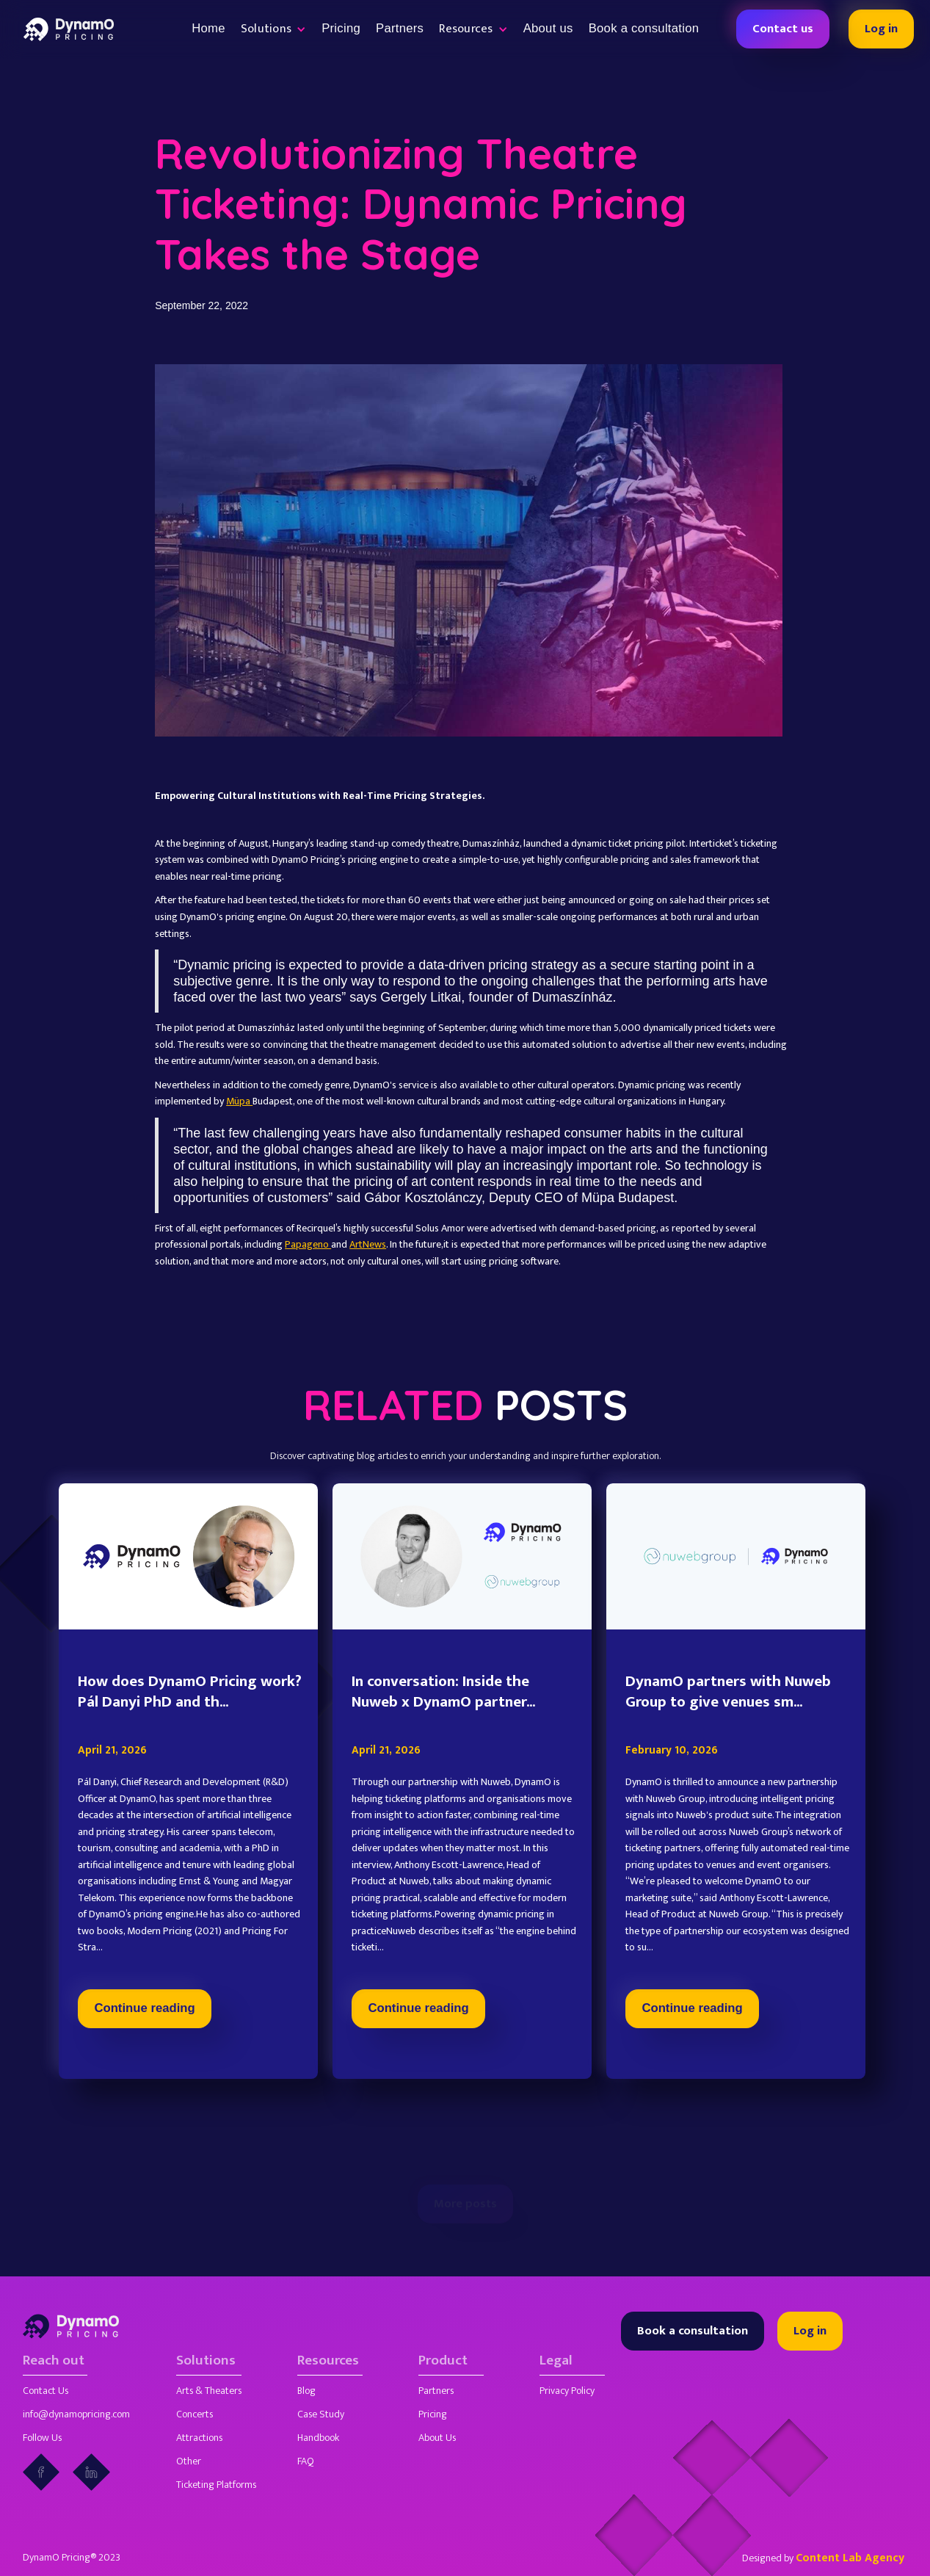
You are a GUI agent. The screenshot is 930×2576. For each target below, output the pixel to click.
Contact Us (45, 2391)
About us (548, 28)
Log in (881, 28)
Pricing (340, 28)
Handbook (318, 2438)
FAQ (305, 2461)
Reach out (53, 2361)
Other (188, 2461)
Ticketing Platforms (216, 2485)
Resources (328, 2361)
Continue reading (145, 2077)
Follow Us (42, 2438)
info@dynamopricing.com (76, 2414)
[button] (273, 29)
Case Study (320, 2414)
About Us (437, 2438)
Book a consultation (644, 28)
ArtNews (367, 1244)
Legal (556, 2361)
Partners (400, 28)
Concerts (194, 2414)
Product (443, 2361)
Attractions (199, 2438)
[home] (69, 29)
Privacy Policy (567, 2391)
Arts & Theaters (208, 2391)
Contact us (782, 28)
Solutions (206, 2361)
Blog (306, 2391)
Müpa (239, 1101)
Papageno (308, 1244)
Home (208, 28)
